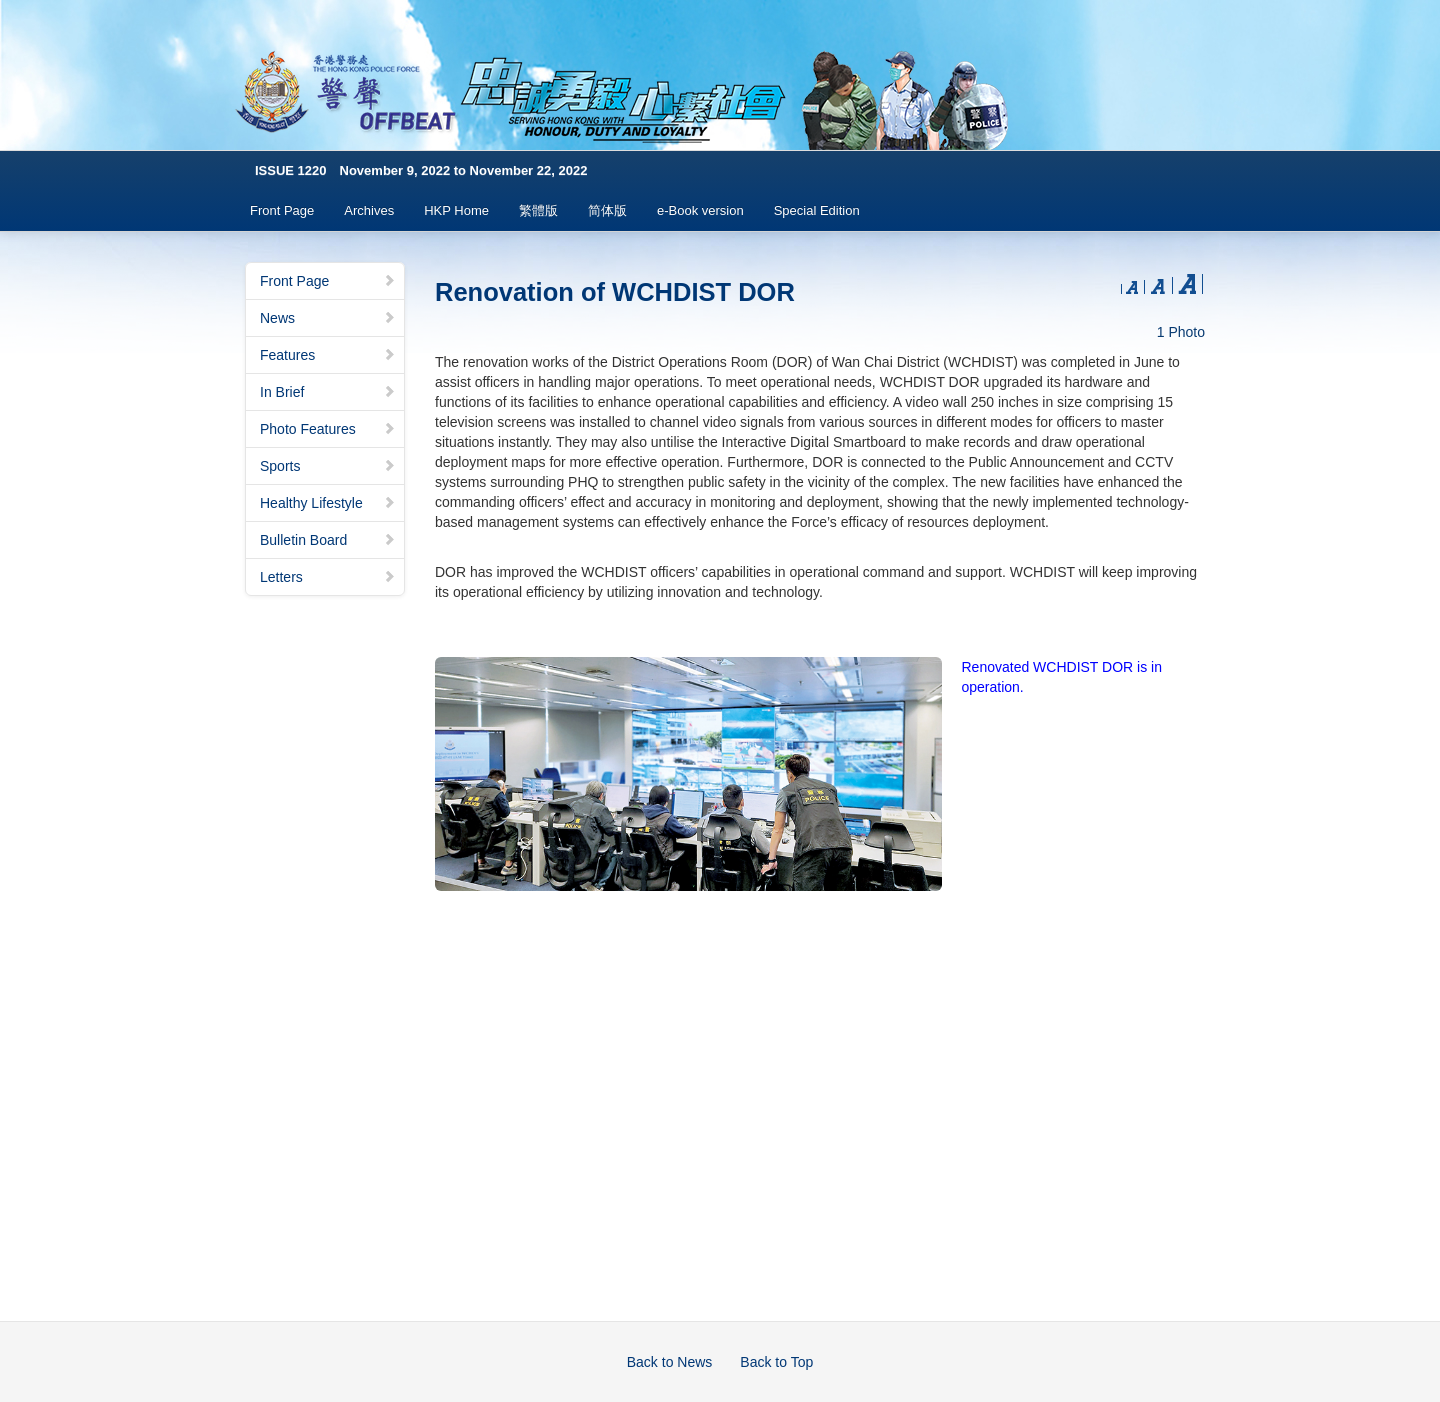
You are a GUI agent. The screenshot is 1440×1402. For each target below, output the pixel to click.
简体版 (607, 210)
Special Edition (817, 210)
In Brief (328, 392)
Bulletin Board (328, 540)
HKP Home (456, 210)
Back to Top (776, 1362)
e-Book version (700, 210)
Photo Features (328, 429)
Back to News (670, 1362)
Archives (369, 210)
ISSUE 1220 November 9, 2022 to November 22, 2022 (421, 170)
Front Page (282, 210)
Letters (328, 577)
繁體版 (538, 210)
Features (328, 355)
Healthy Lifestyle (328, 503)
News (328, 318)
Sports (328, 466)
